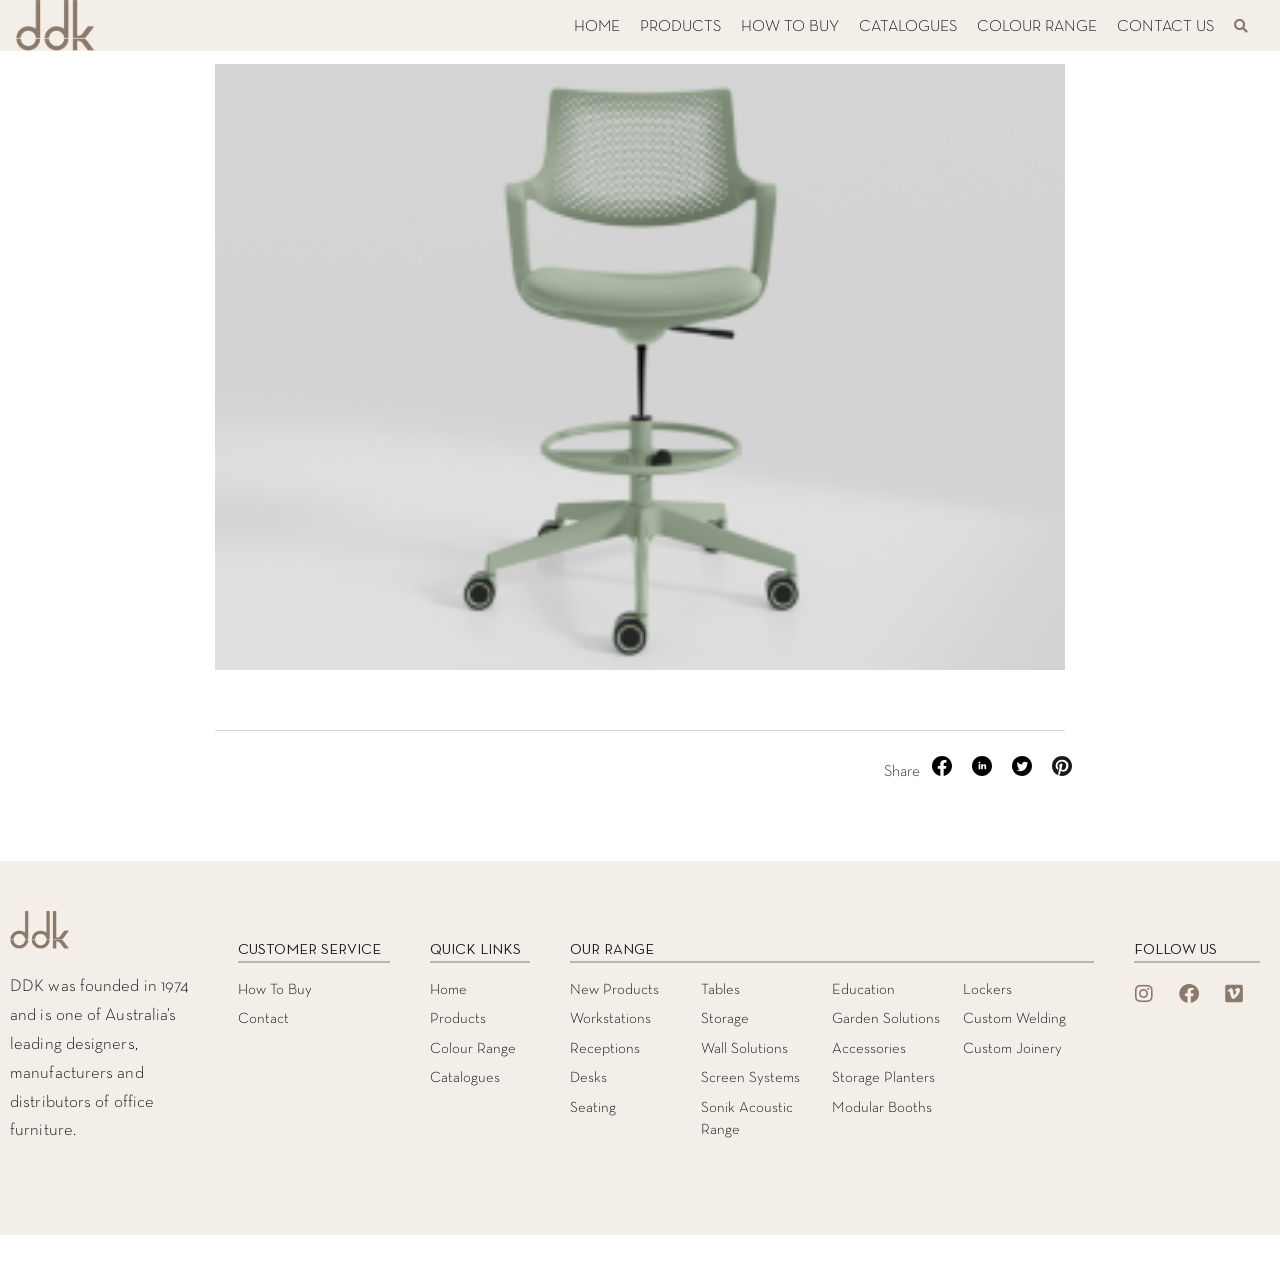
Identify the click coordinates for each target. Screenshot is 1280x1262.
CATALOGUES (908, 27)
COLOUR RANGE (1037, 27)
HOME (597, 27)
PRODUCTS (680, 27)
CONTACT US (1165, 27)
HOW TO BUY (790, 27)
